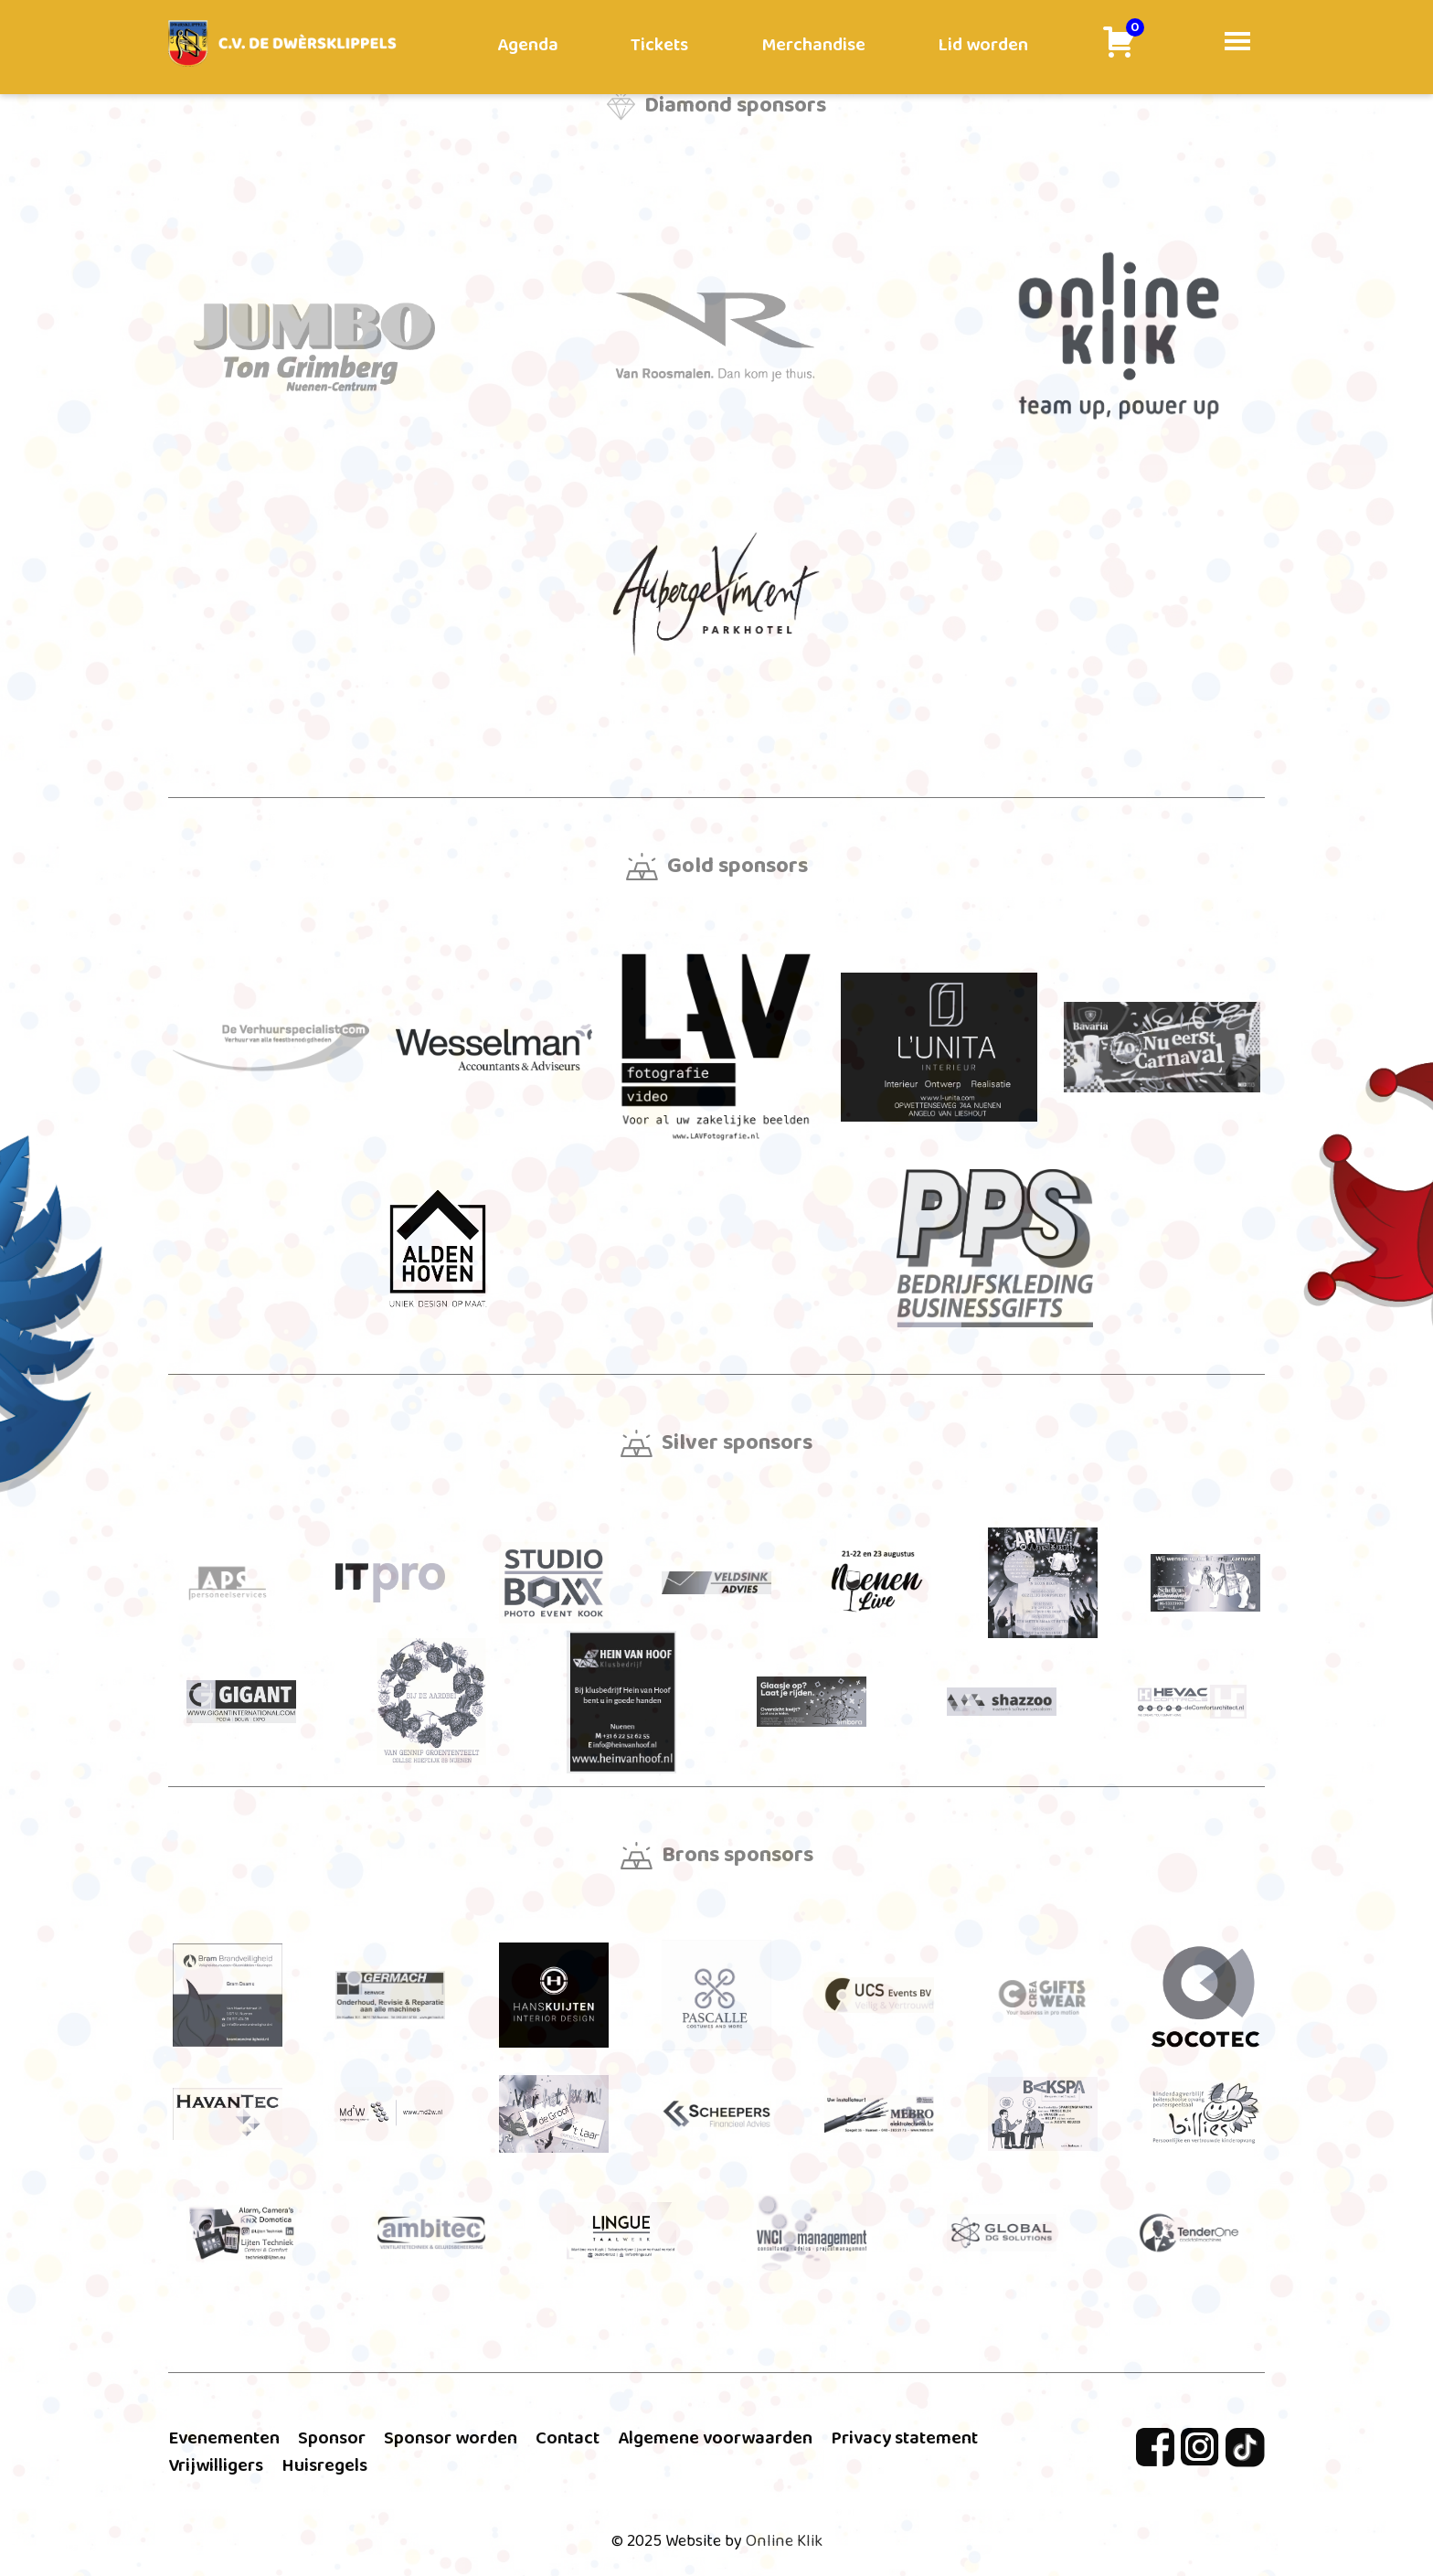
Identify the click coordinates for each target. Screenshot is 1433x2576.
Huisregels (324, 2465)
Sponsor (332, 2438)
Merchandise (813, 44)
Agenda (527, 44)
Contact (568, 2438)
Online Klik (784, 2541)
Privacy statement (904, 2438)
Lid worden (983, 44)
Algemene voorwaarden (715, 2438)
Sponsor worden (450, 2438)
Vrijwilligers (215, 2465)
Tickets (659, 44)
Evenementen (224, 2438)
